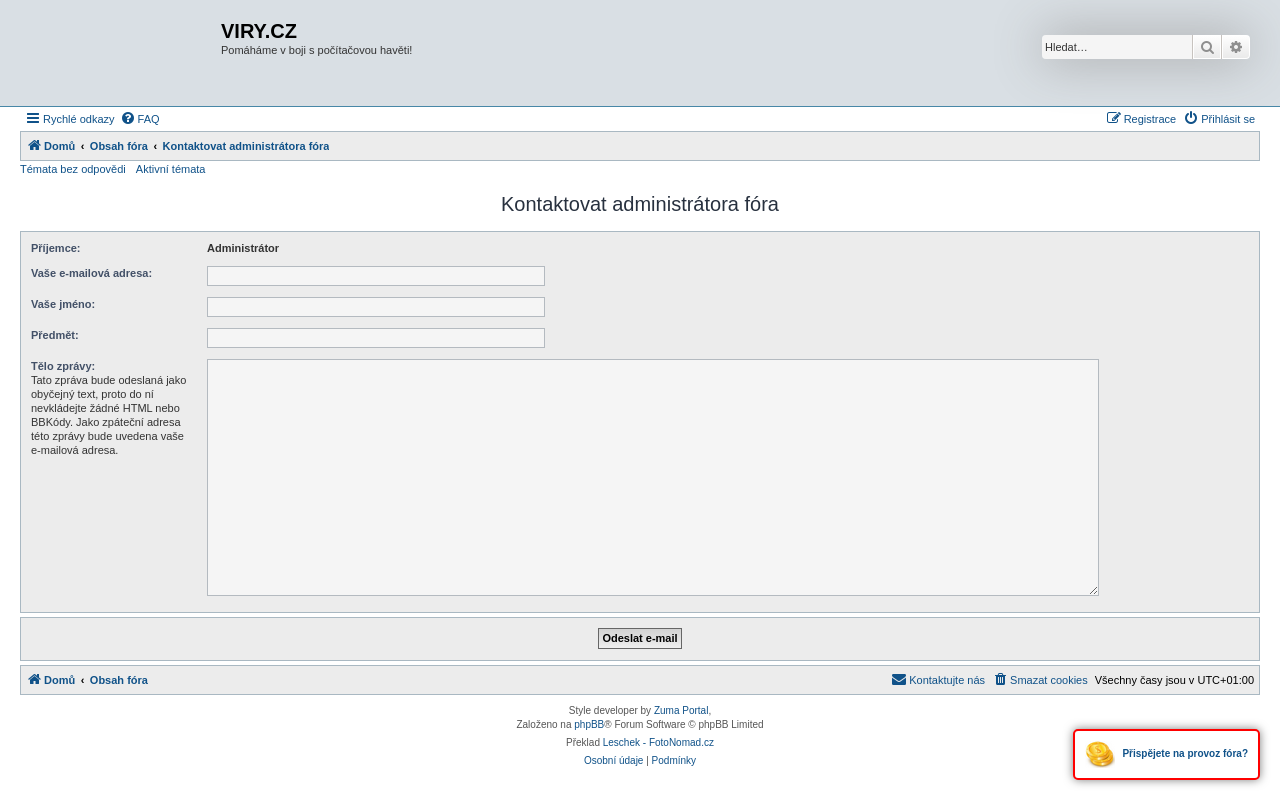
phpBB (589, 724)
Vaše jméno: (63, 304)
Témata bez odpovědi (73, 169)
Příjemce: (56, 248)
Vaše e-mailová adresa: (91, 273)
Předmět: (55, 335)
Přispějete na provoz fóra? (1166, 754)
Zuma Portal (681, 710)
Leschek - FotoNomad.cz (658, 742)
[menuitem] (140, 119)
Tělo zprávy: (63, 366)
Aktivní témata (171, 169)
